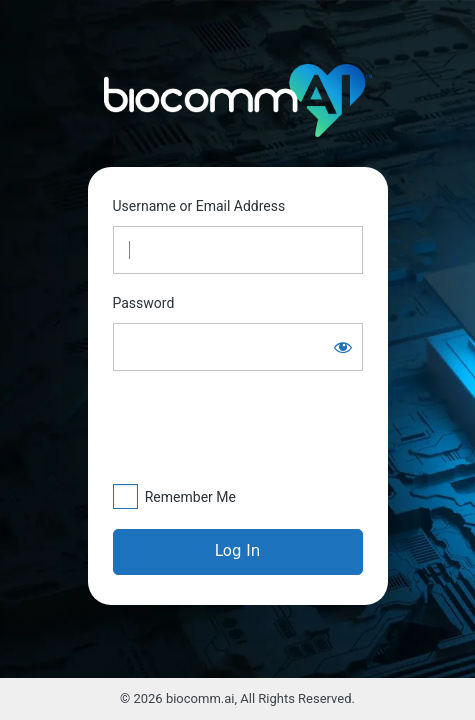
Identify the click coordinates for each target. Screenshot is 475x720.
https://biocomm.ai (238, 101)
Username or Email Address (199, 206)
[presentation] (230, 427)
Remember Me (190, 497)
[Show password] (343, 347)
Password (144, 303)
